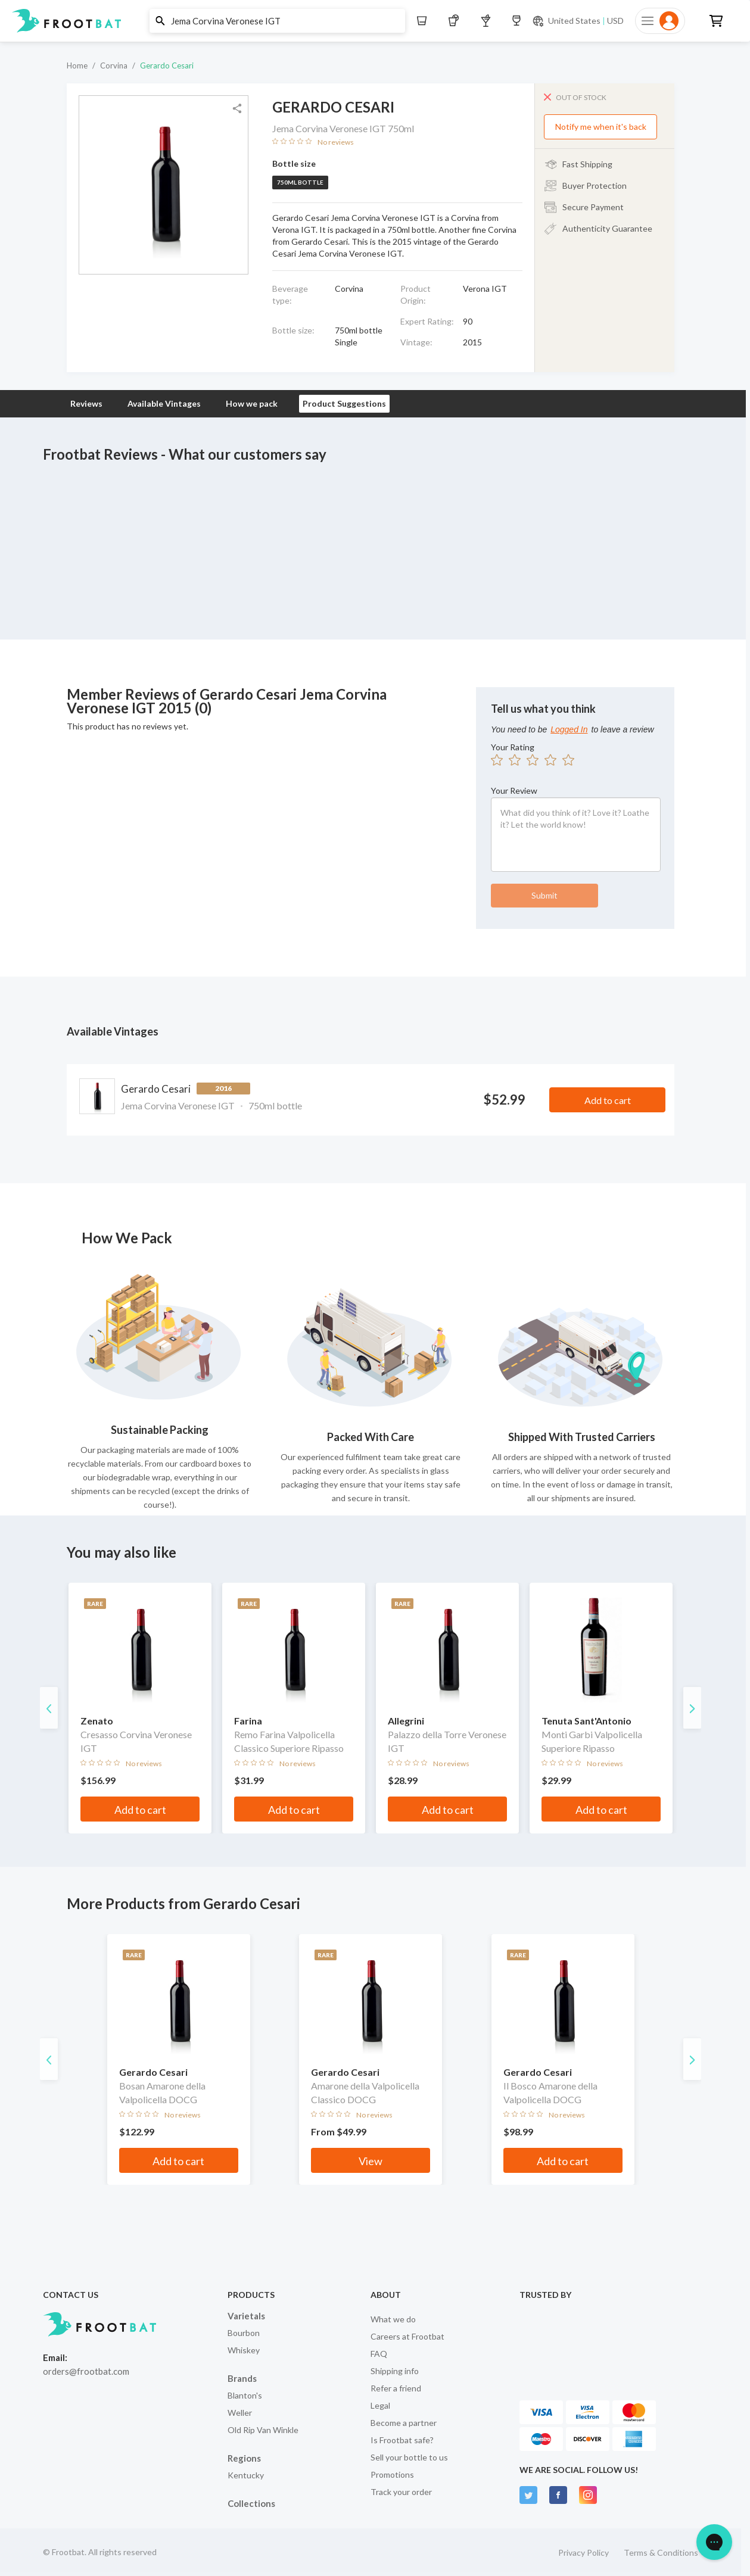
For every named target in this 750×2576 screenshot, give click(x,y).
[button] (370, 21)
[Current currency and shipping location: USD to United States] (578, 21)
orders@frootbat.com (86, 2371)
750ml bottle (300, 182)
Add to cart (607, 1100)
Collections (251, 2503)
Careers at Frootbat (407, 2336)
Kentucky (246, 2475)
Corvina (113, 65)
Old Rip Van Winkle (263, 2430)
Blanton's (245, 2395)
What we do (393, 2319)
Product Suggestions (344, 403)
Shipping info (395, 2371)
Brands (242, 2378)
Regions (244, 2458)
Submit (544, 895)
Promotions (392, 2474)
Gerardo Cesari (167, 65)
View (370, 2161)
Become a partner (404, 2423)
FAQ (379, 2354)
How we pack (252, 403)
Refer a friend (396, 2388)
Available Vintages (164, 403)
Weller (240, 2412)
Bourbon (244, 2333)
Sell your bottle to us (409, 2457)
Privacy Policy (583, 2552)
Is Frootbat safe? (402, 2440)
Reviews (86, 403)
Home (77, 65)
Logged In (568, 729)
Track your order (401, 2492)
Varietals (246, 2315)
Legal (380, 2405)
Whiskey (244, 2350)
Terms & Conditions (661, 2552)
